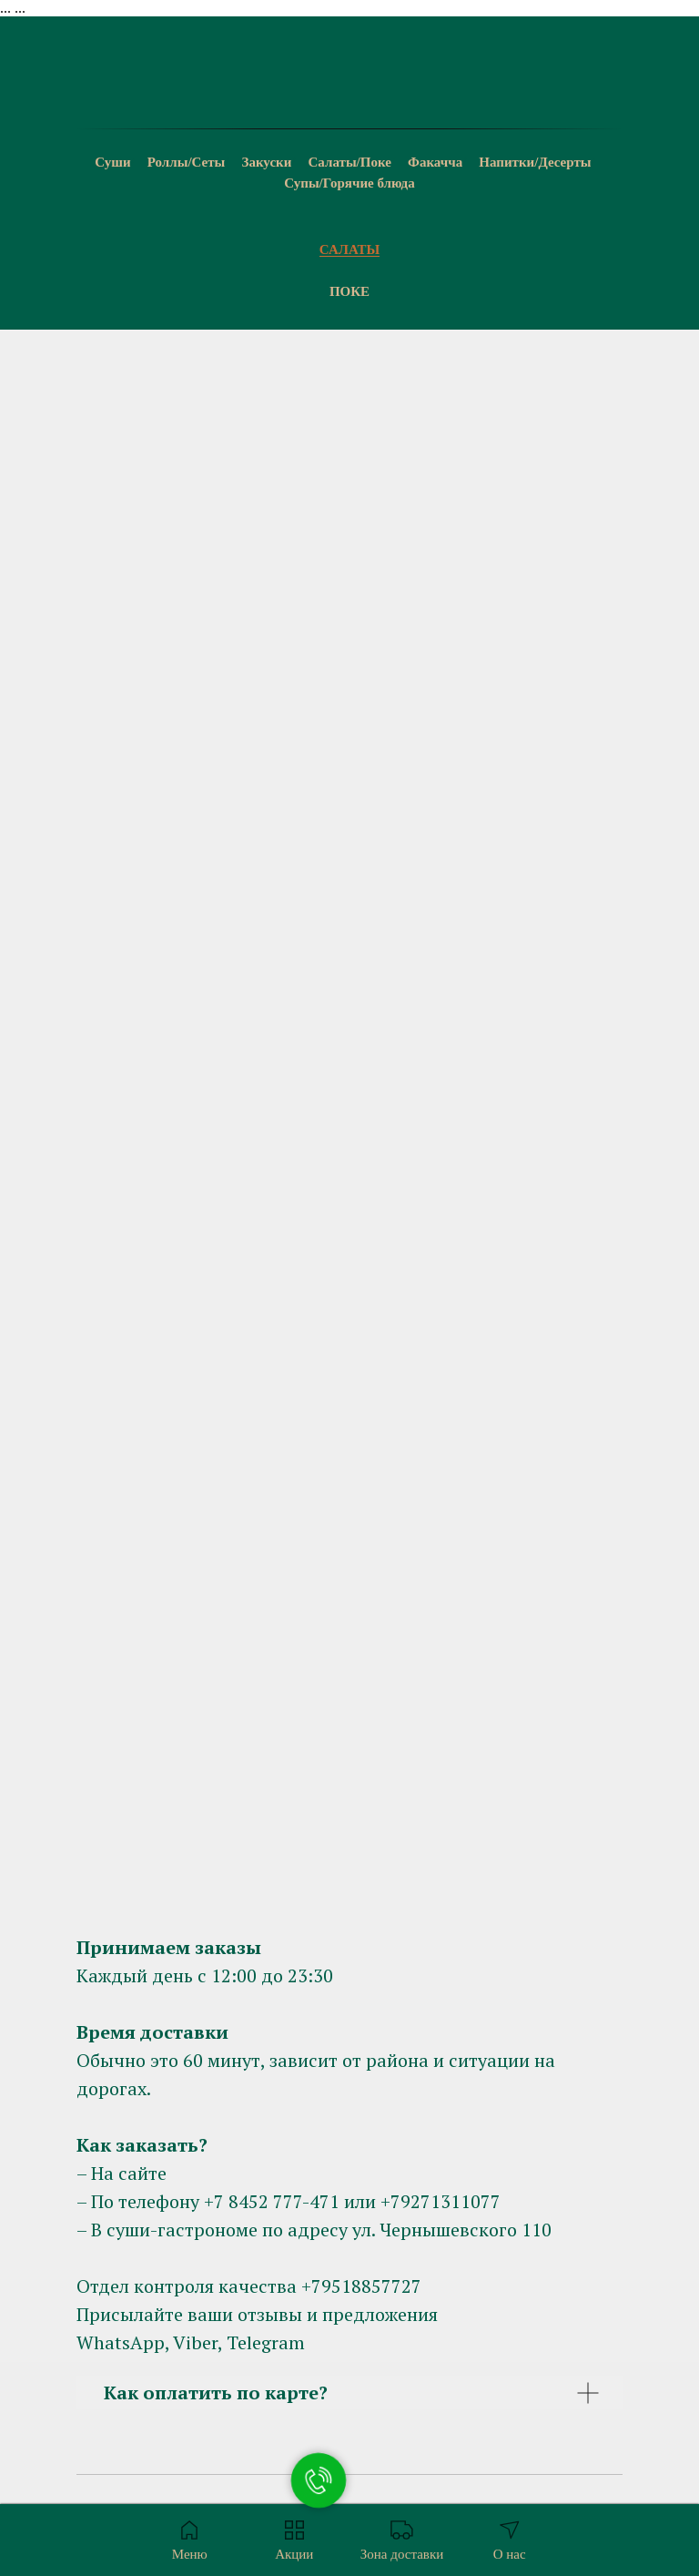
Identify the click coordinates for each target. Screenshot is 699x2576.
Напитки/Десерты (535, 162)
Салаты (349, 249)
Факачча (435, 162)
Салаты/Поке (350, 162)
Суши (112, 162)
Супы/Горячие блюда (349, 183)
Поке (349, 291)
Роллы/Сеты (186, 162)
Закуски (267, 162)
